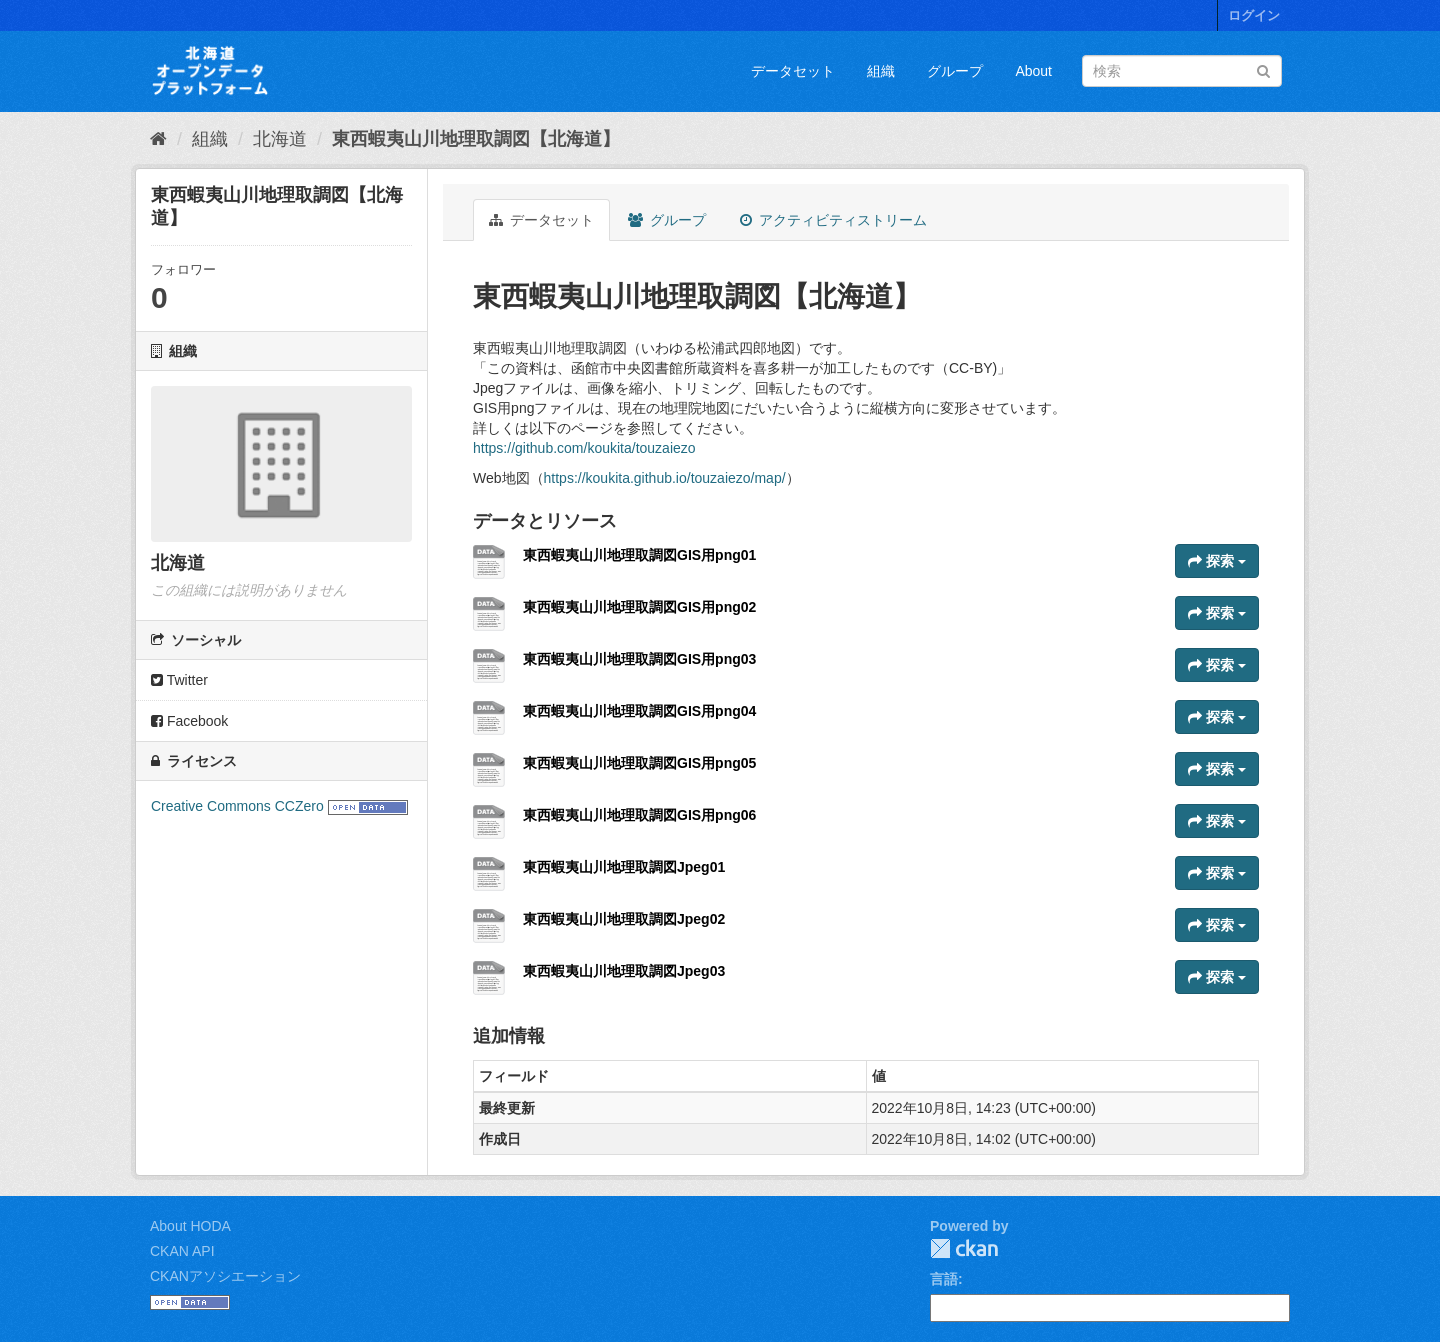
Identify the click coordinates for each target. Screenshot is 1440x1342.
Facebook (189, 721)
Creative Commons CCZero (237, 806)
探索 (1217, 561)
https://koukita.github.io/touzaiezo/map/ (665, 478)
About (1033, 71)
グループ (955, 71)
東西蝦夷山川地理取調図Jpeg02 (624, 919)
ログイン (1254, 15)
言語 (944, 1279)
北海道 (280, 139)
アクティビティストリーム (833, 220)
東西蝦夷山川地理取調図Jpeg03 (624, 971)
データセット (793, 71)
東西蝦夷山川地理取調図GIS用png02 (639, 607)
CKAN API (182, 1251)
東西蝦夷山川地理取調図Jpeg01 (624, 867)
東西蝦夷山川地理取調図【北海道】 (476, 139)
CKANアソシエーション (225, 1276)
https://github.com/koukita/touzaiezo (584, 448)
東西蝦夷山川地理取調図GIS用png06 (639, 815)
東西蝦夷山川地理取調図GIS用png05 (639, 763)
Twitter (179, 680)
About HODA (190, 1226)
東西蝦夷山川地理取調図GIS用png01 (639, 555)
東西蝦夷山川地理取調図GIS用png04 (639, 711)
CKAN (964, 1248)
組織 (881, 71)
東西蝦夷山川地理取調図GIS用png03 (639, 659)
